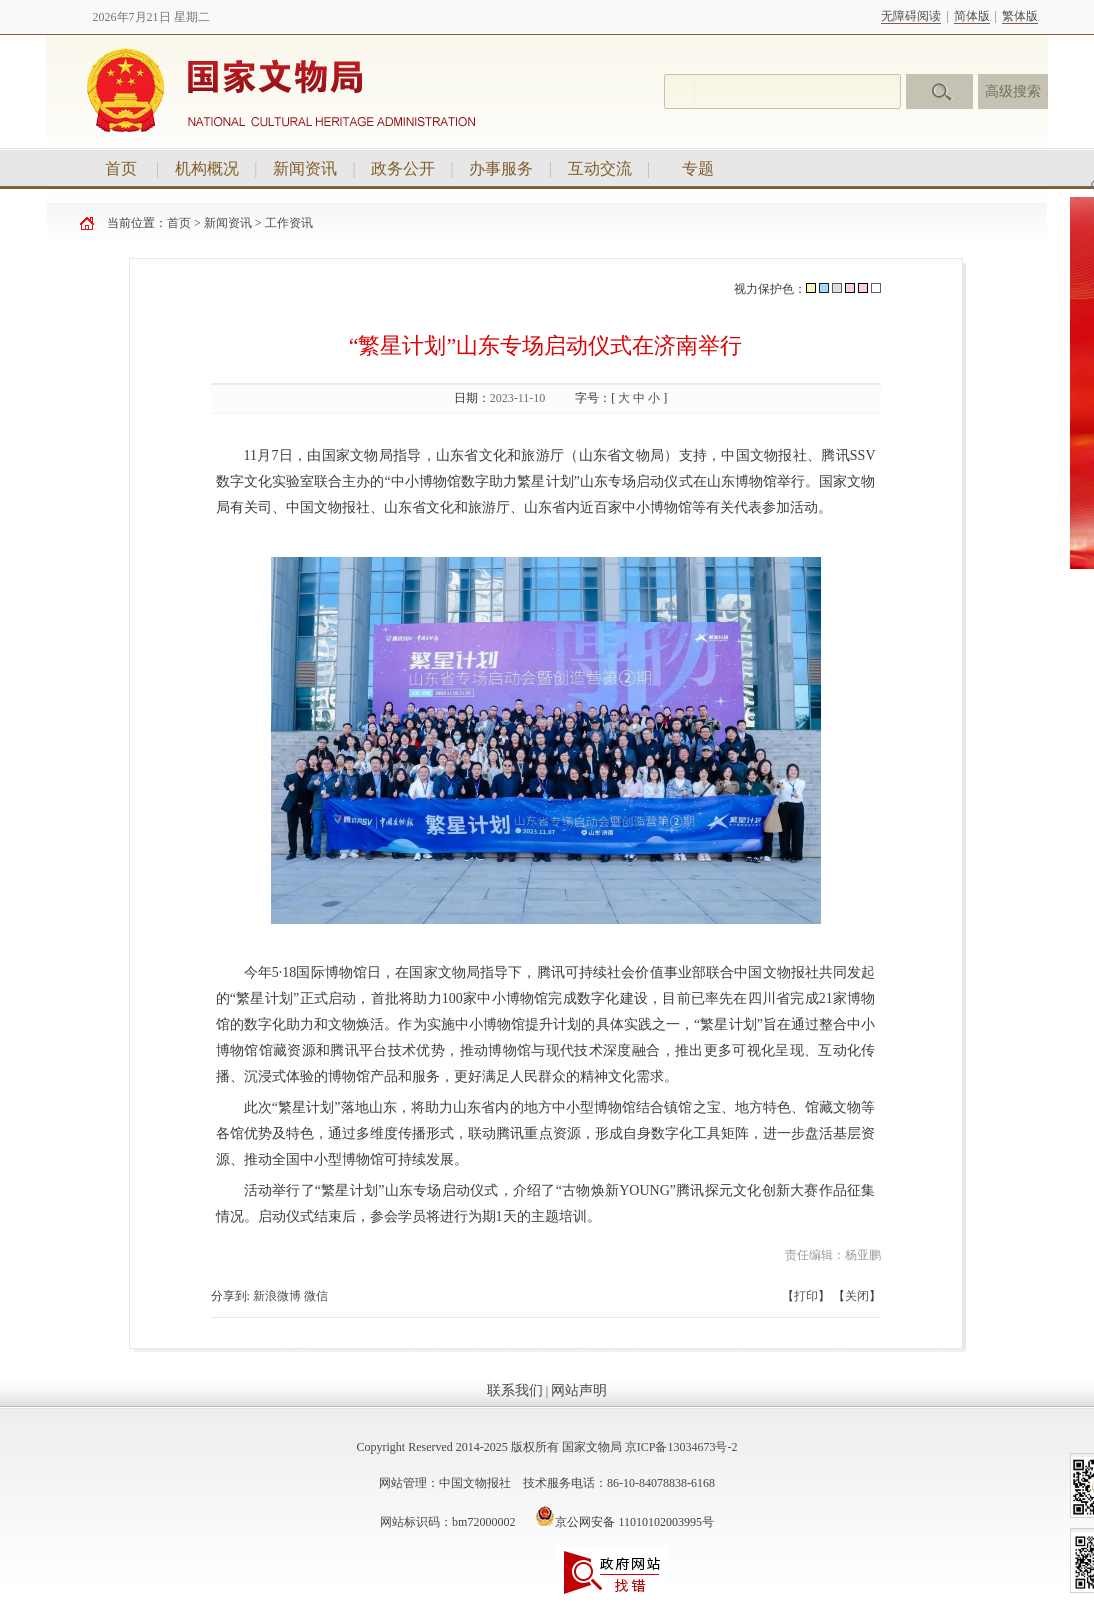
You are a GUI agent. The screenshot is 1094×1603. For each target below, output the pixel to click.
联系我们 (515, 1390)
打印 (806, 1296)
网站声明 (579, 1390)
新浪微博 (277, 1296)
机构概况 (207, 168)
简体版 (972, 16)
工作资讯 (289, 223)
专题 (698, 168)
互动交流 (600, 168)
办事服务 (501, 168)
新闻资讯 (305, 168)
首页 (121, 168)
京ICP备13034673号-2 (681, 1447)
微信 (316, 1296)
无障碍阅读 (911, 16)
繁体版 (1020, 16)
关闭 (857, 1296)
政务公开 (403, 168)
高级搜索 (1013, 91)
